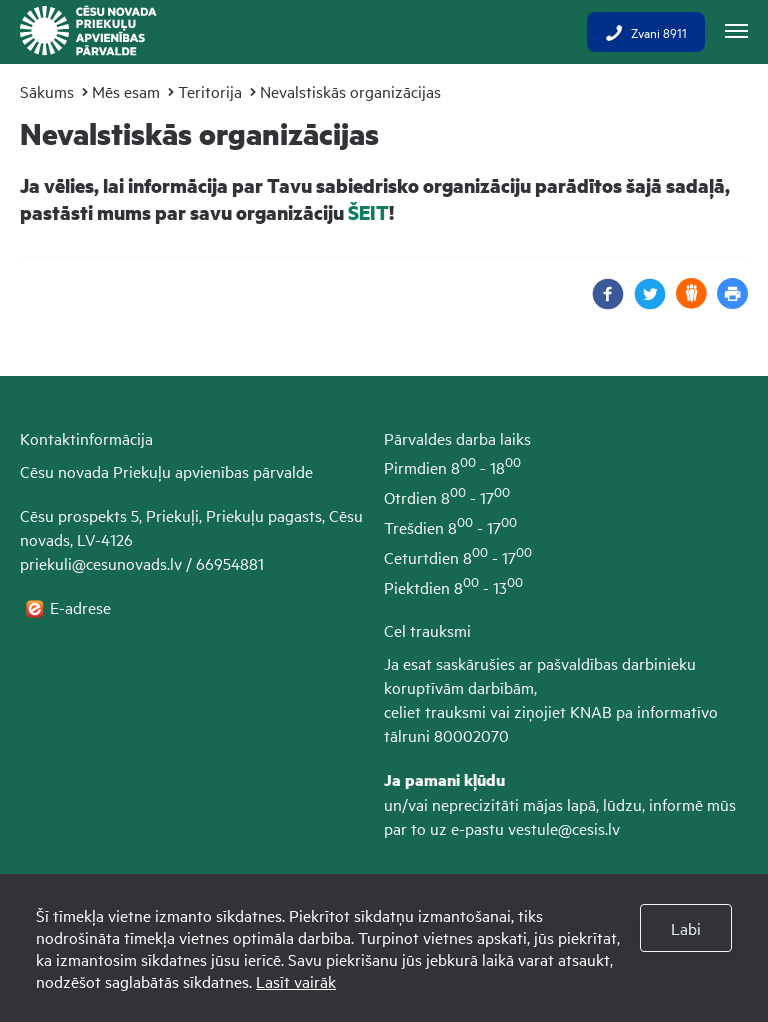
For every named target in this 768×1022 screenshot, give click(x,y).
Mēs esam (126, 91)
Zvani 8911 (646, 32)
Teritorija (210, 91)
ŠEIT (368, 212)
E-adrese (82, 607)
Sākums (47, 91)
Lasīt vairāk (296, 981)
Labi (686, 928)
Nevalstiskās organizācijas (350, 91)
